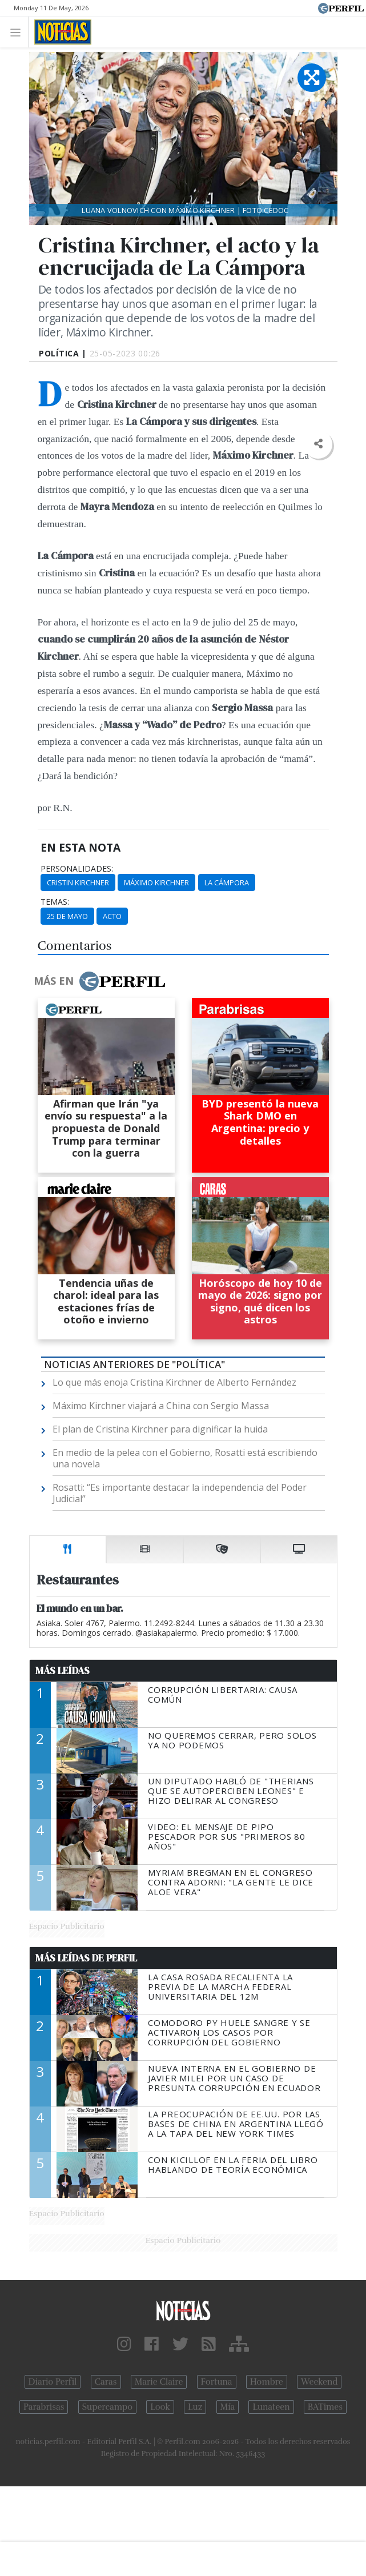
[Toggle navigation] (18, 32)
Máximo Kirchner (156, 882)
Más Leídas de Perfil (86, 1958)
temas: (55, 902)
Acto (112, 916)
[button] (318, 444)
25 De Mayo (67, 916)
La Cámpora (226, 882)
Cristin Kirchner (78, 882)
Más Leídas (62, 1671)
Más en (99, 981)
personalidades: (77, 869)
